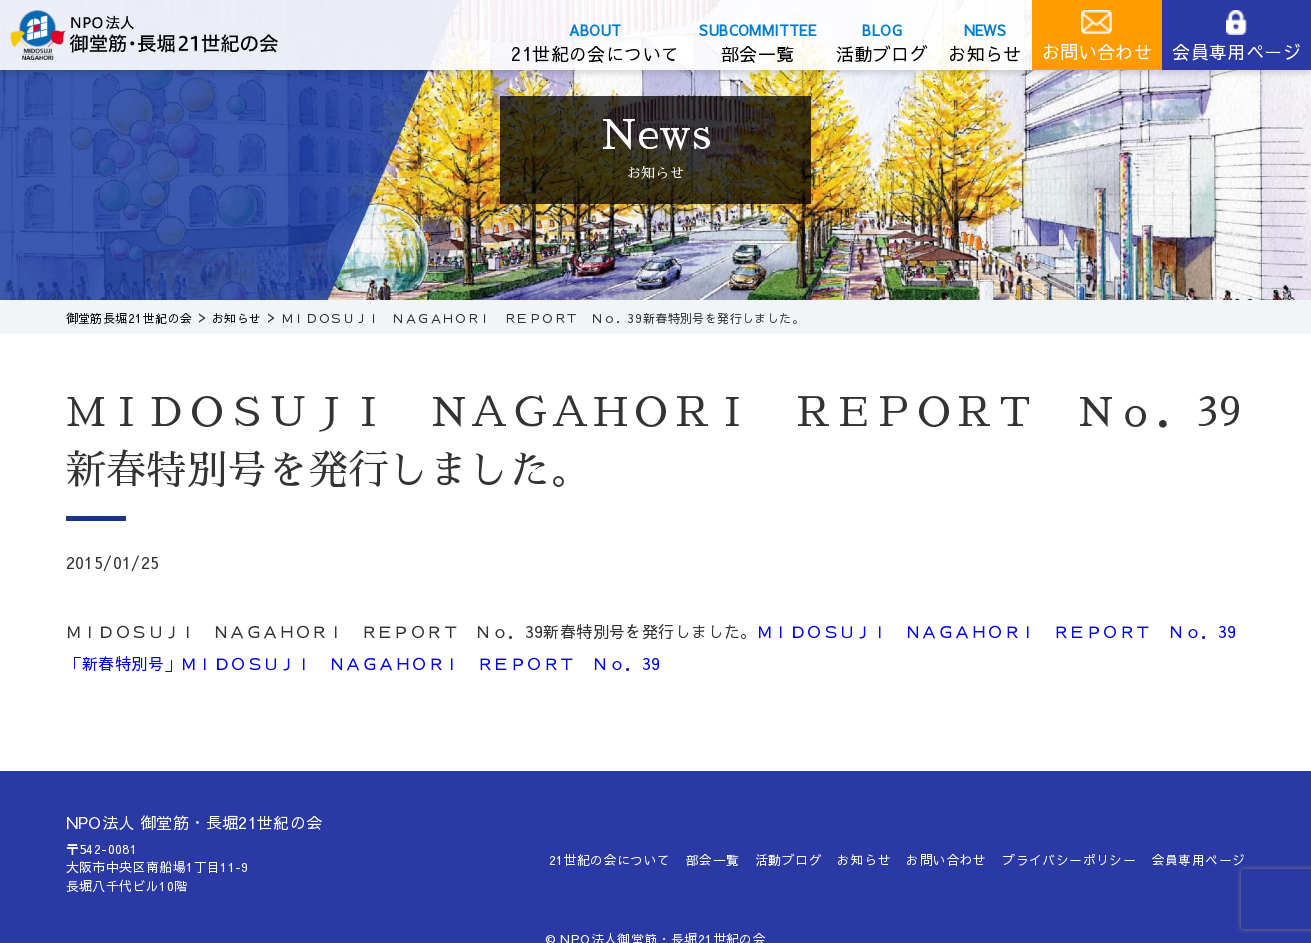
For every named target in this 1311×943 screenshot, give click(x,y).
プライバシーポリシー (1069, 859)
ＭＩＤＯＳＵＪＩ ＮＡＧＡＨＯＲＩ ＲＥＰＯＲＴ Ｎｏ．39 (419, 663)
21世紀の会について (595, 53)
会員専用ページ (1236, 51)
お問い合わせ (1097, 51)
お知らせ (985, 53)
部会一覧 (758, 53)
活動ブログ (882, 53)
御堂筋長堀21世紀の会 (160, 35)
